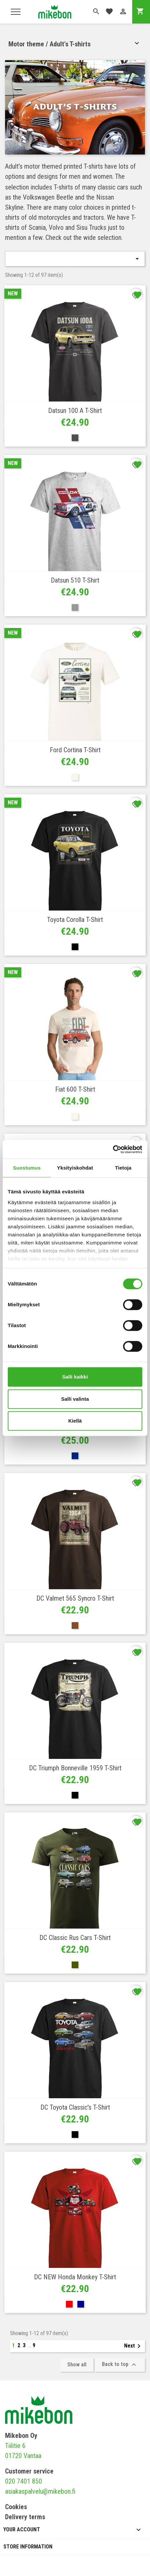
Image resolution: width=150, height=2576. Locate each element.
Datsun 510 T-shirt (75, 580)
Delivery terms (25, 2517)
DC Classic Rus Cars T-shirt (75, 1938)
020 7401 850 (23, 2481)
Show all (76, 2364)
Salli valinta (75, 1399)
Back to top (120, 2365)
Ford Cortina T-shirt (75, 750)
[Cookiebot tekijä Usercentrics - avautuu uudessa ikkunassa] (112, 1149)
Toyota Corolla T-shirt (75, 920)
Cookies (16, 2507)
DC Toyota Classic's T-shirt (75, 2107)
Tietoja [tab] (123, 1168)
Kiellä (75, 1421)
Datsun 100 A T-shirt (75, 411)
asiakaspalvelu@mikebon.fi (40, 2491)
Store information (27, 2546)
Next (133, 2346)
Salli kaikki (75, 1377)
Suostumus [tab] (27, 1168)
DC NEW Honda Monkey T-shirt (75, 2277)
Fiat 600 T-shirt (75, 1089)
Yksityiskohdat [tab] (75, 1168)
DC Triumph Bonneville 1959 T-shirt (75, 1768)
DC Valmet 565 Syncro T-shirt (75, 1598)
